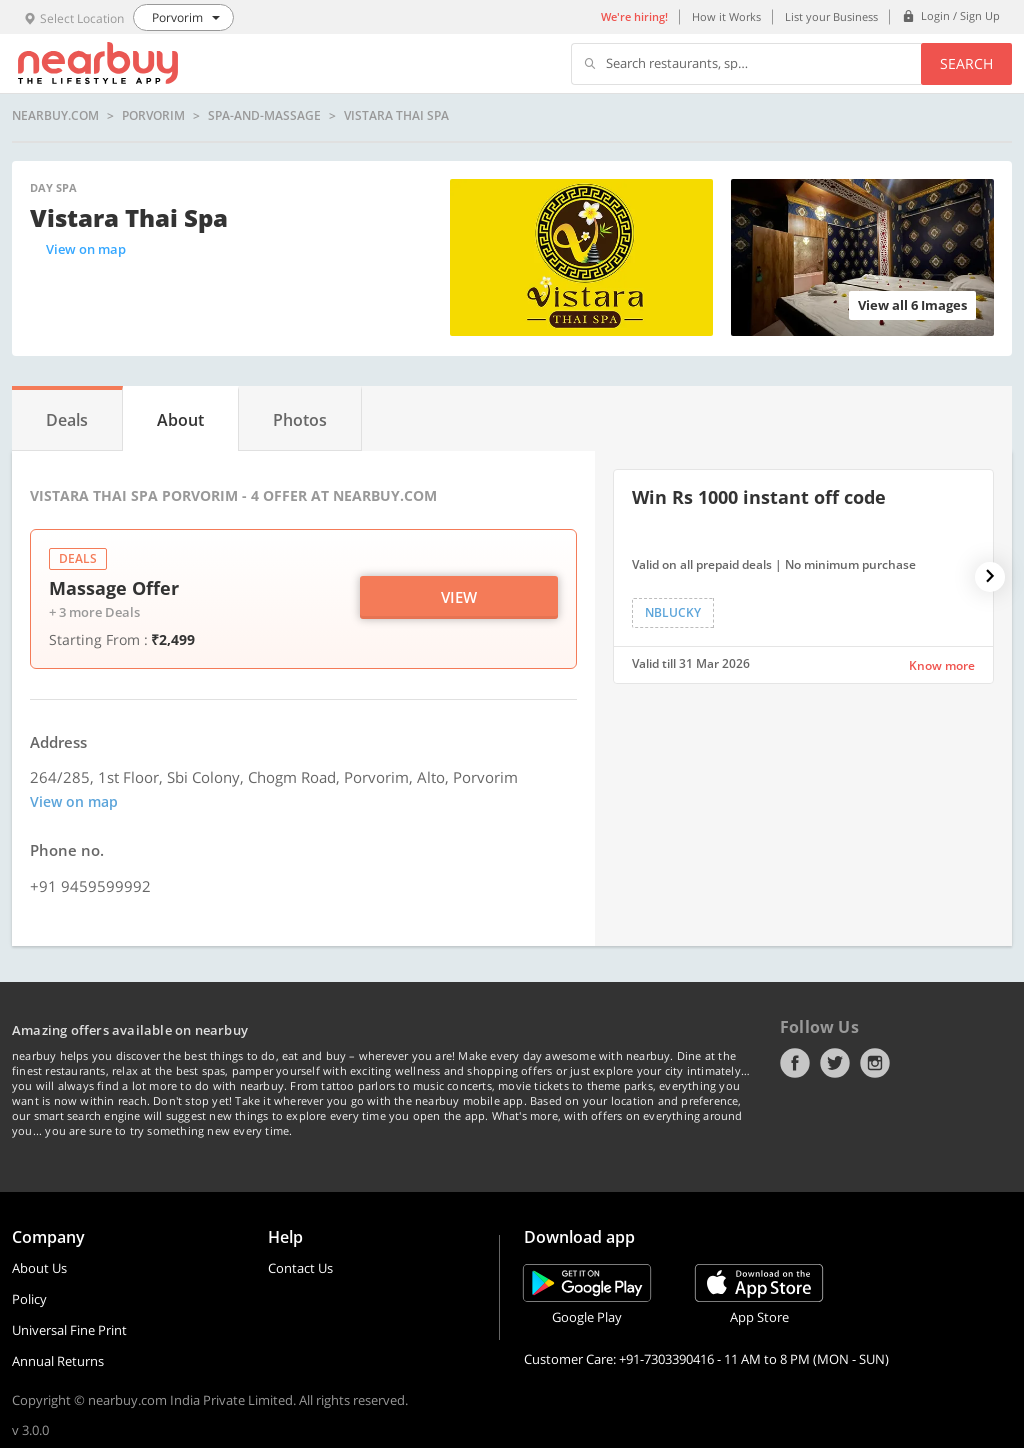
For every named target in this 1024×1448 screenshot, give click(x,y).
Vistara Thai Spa (396, 116)
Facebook (795, 1063)
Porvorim (153, 116)
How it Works (726, 16)
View (459, 597)
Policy (29, 1299)
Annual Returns (58, 1361)
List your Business (831, 16)
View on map (86, 249)
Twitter (835, 1063)
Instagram (875, 1063)
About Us (39, 1268)
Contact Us (300, 1268)
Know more (942, 665)
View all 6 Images (912, 305)
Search (966, 63)
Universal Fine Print (69, 1330)
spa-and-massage (264, 116)
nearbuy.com (55, 116)
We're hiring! (634, 16)
